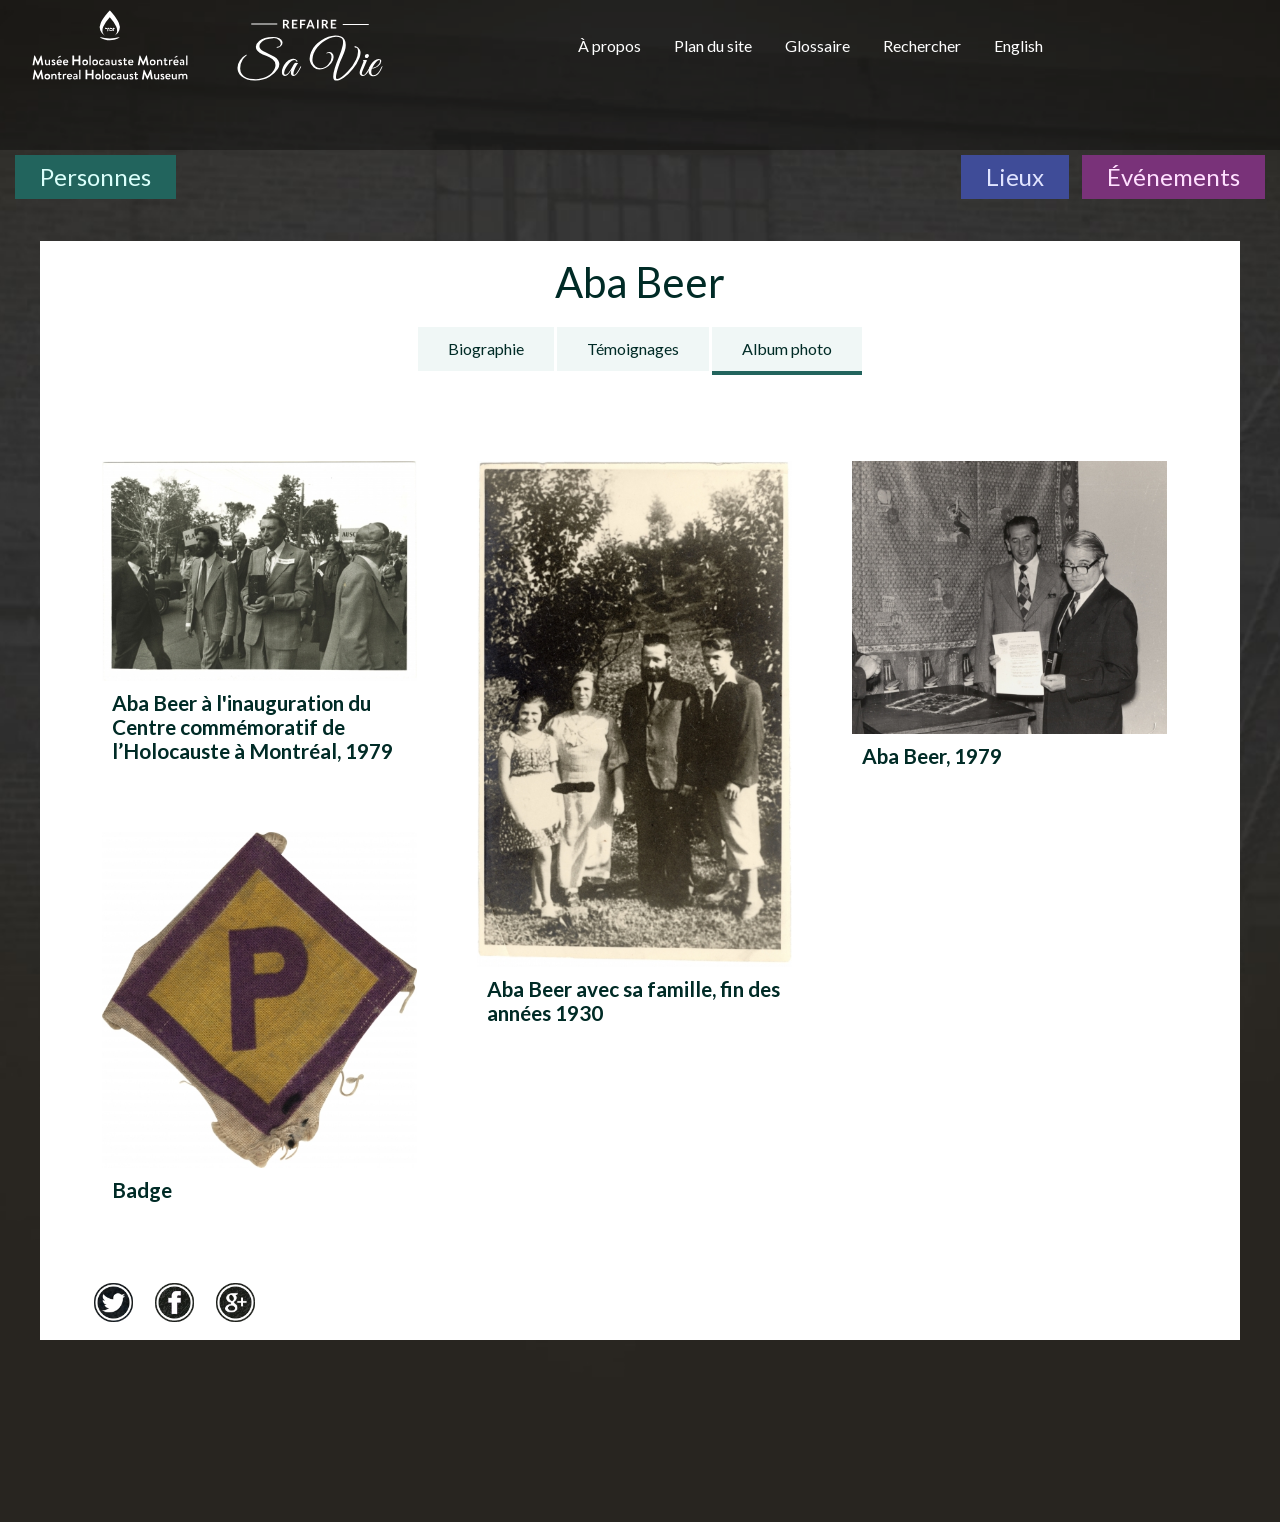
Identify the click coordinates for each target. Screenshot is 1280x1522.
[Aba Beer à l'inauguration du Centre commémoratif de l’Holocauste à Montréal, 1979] (259, 617)
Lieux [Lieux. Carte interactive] (1015, 176)
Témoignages (633, 348)
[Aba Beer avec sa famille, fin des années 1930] (634, 750)
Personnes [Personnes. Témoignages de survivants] (95, 176)
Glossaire (817, 45)
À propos (609, 45)
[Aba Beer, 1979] (1009, 633)
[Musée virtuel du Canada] (1171, 52)
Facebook (174, 1302)
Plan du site (713, 45)
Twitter (113, 1302)
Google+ (235, 1302)
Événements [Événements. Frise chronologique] (1173, 176)
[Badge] (259, 1036)
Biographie (486, 348)
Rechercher (922, 45)
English (1018, 45)
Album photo (787, 348)
